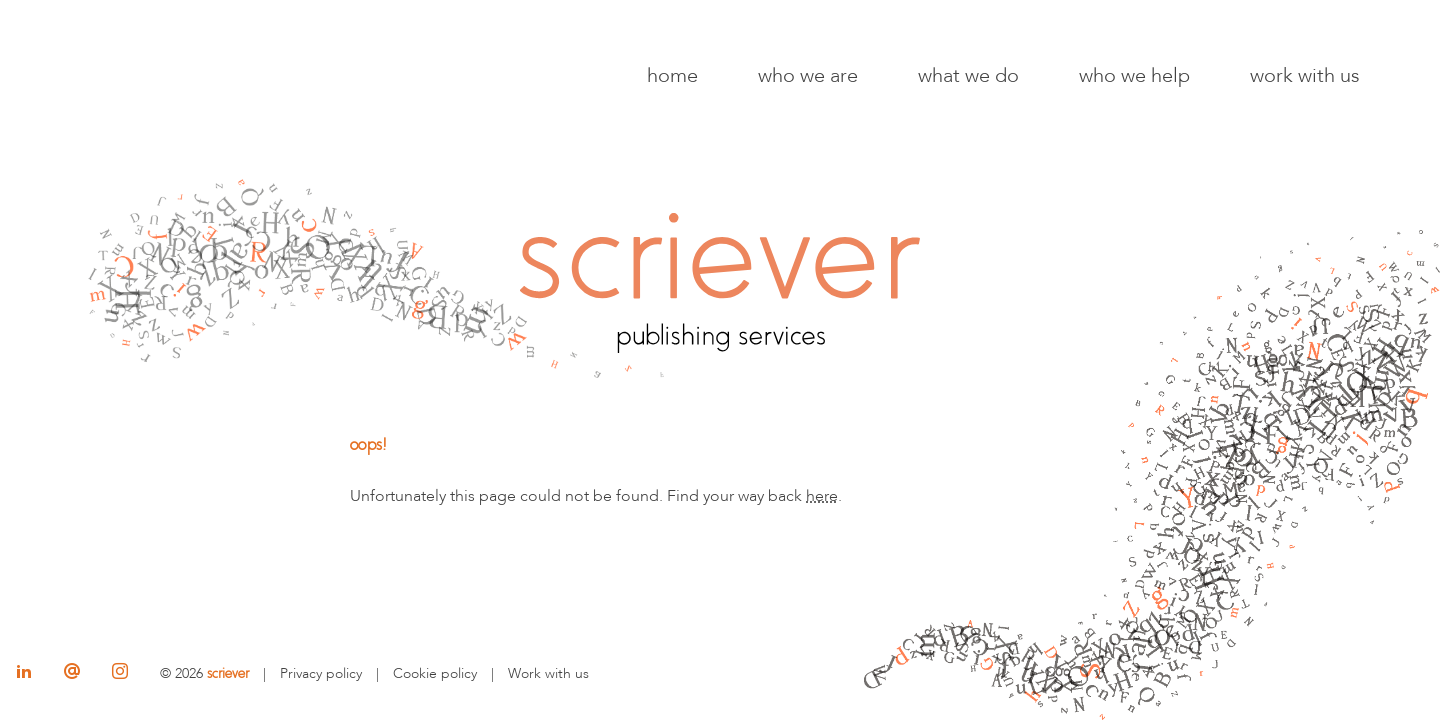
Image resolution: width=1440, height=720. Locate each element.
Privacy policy (321, 673)
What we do (968, 75)
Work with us (1305, 75)
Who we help (1134, 75)
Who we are (808, 75)
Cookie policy (435, 673)
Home (672, 75)
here (822, 495)
